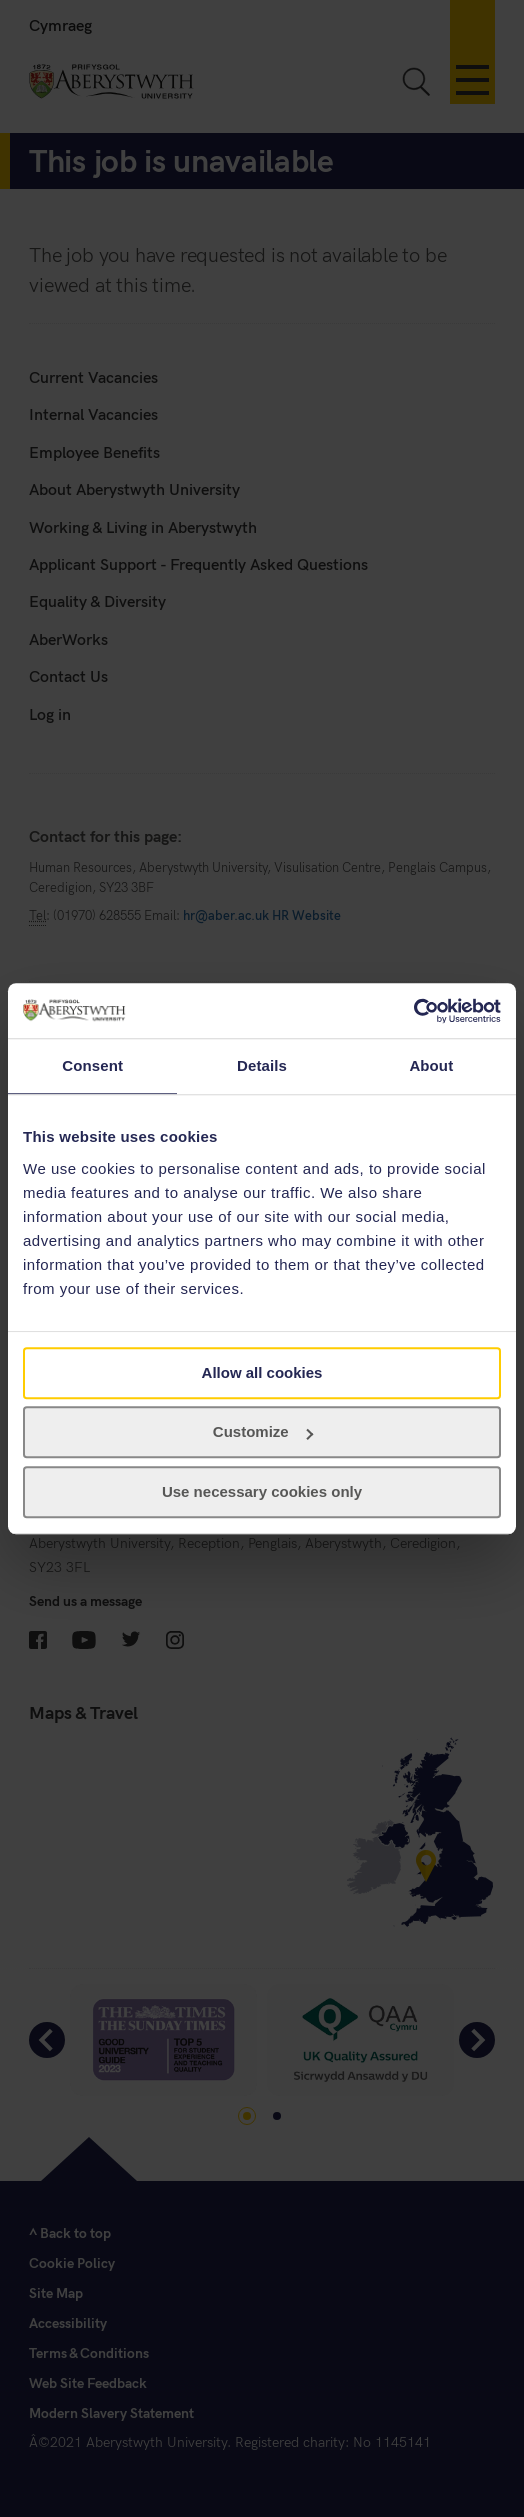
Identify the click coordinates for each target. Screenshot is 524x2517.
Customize (263, 1431)
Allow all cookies (262, 1372)
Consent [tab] (92, 1065)
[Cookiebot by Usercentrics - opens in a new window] (413, 1011)
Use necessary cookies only (262, 1491)
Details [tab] (262, 1065)
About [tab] (431, 1065)
